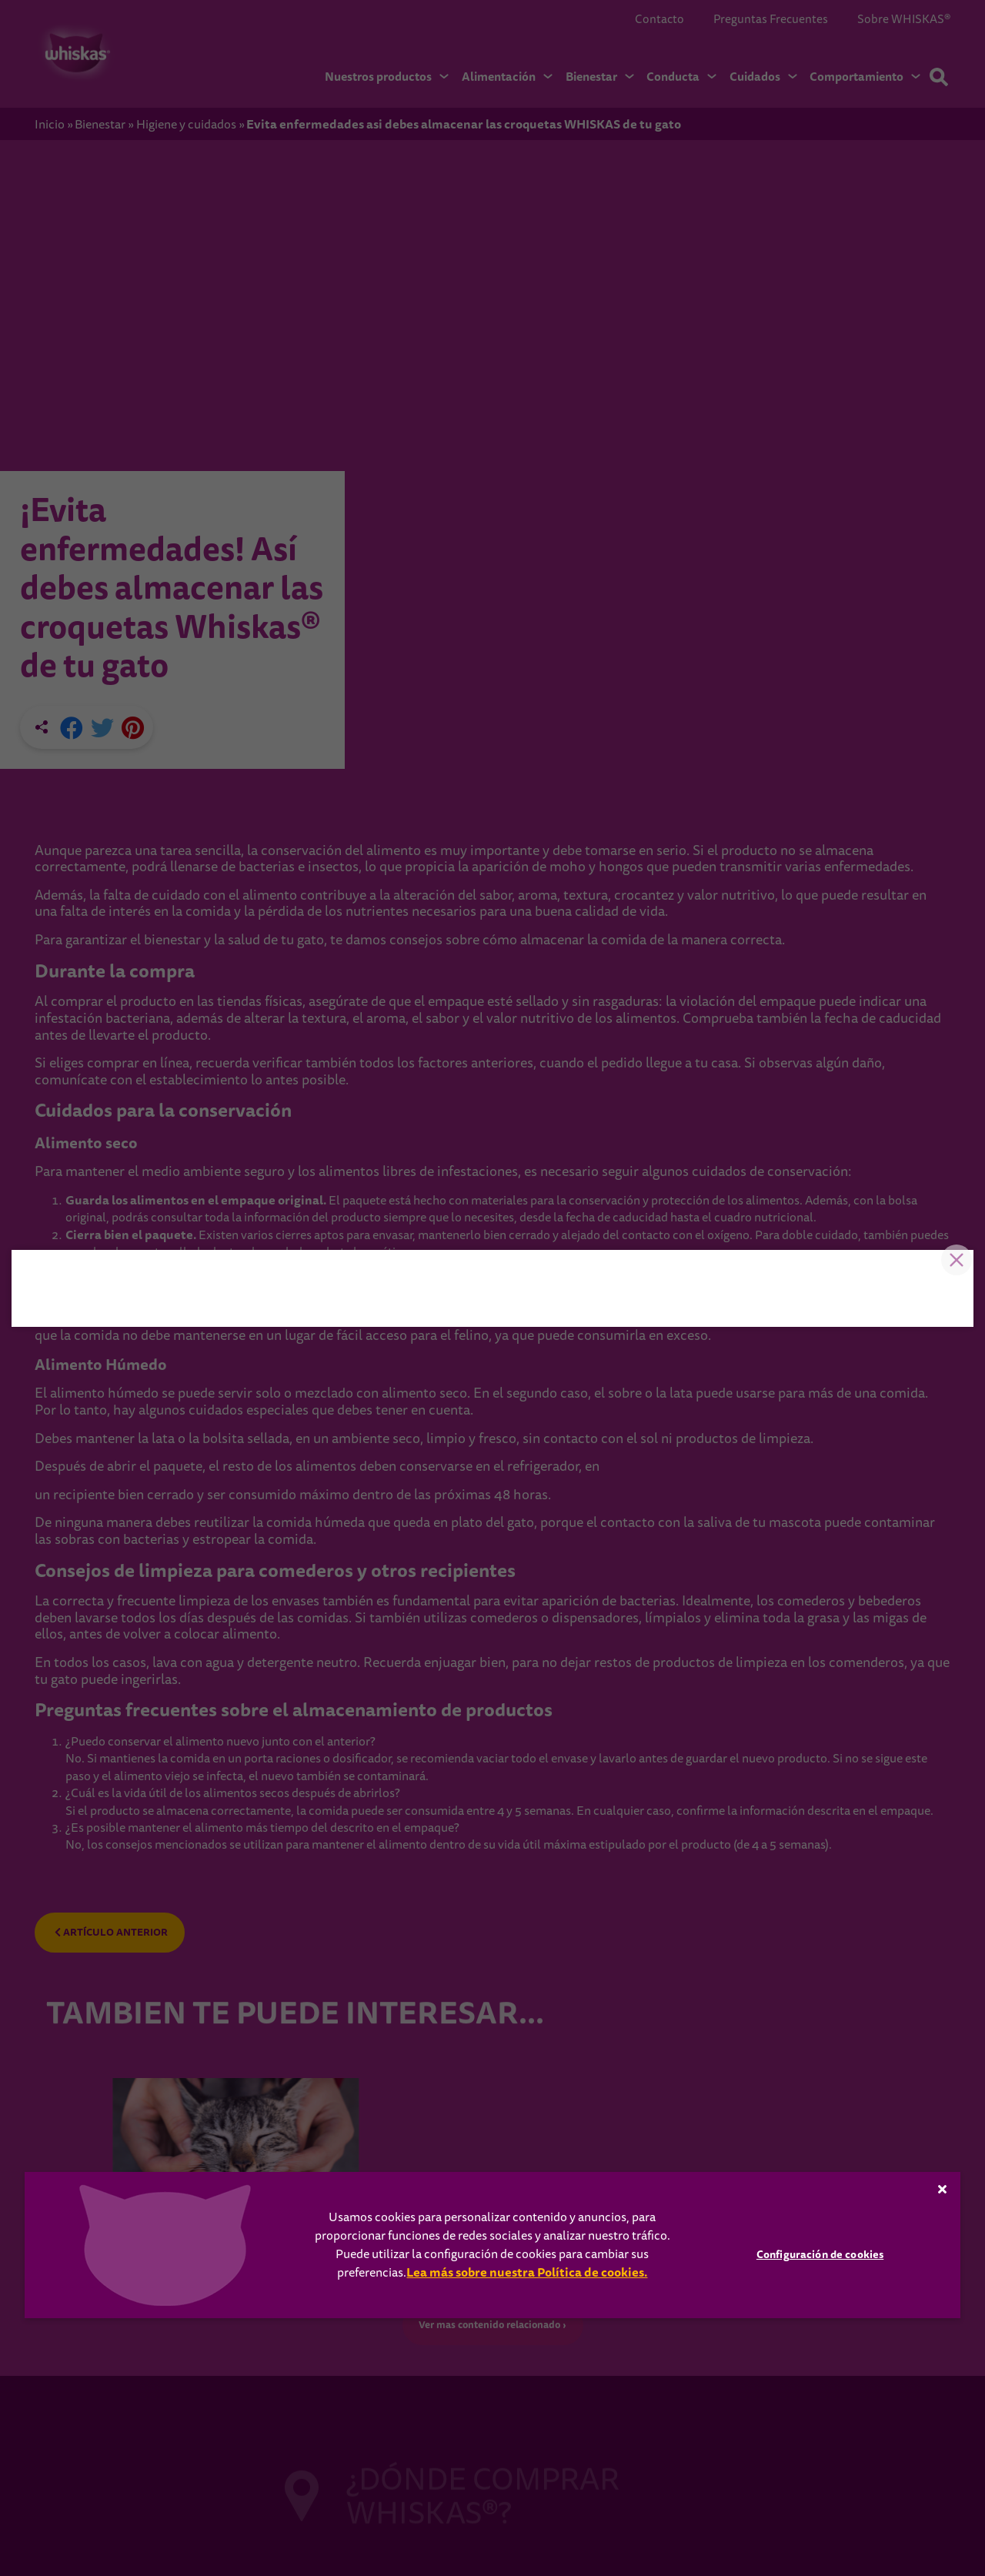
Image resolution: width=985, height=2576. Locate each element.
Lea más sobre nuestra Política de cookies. (526, 2272)
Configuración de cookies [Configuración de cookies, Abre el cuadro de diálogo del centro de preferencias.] (819, 2254)
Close (950, 1040)
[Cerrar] (943, 2189)
